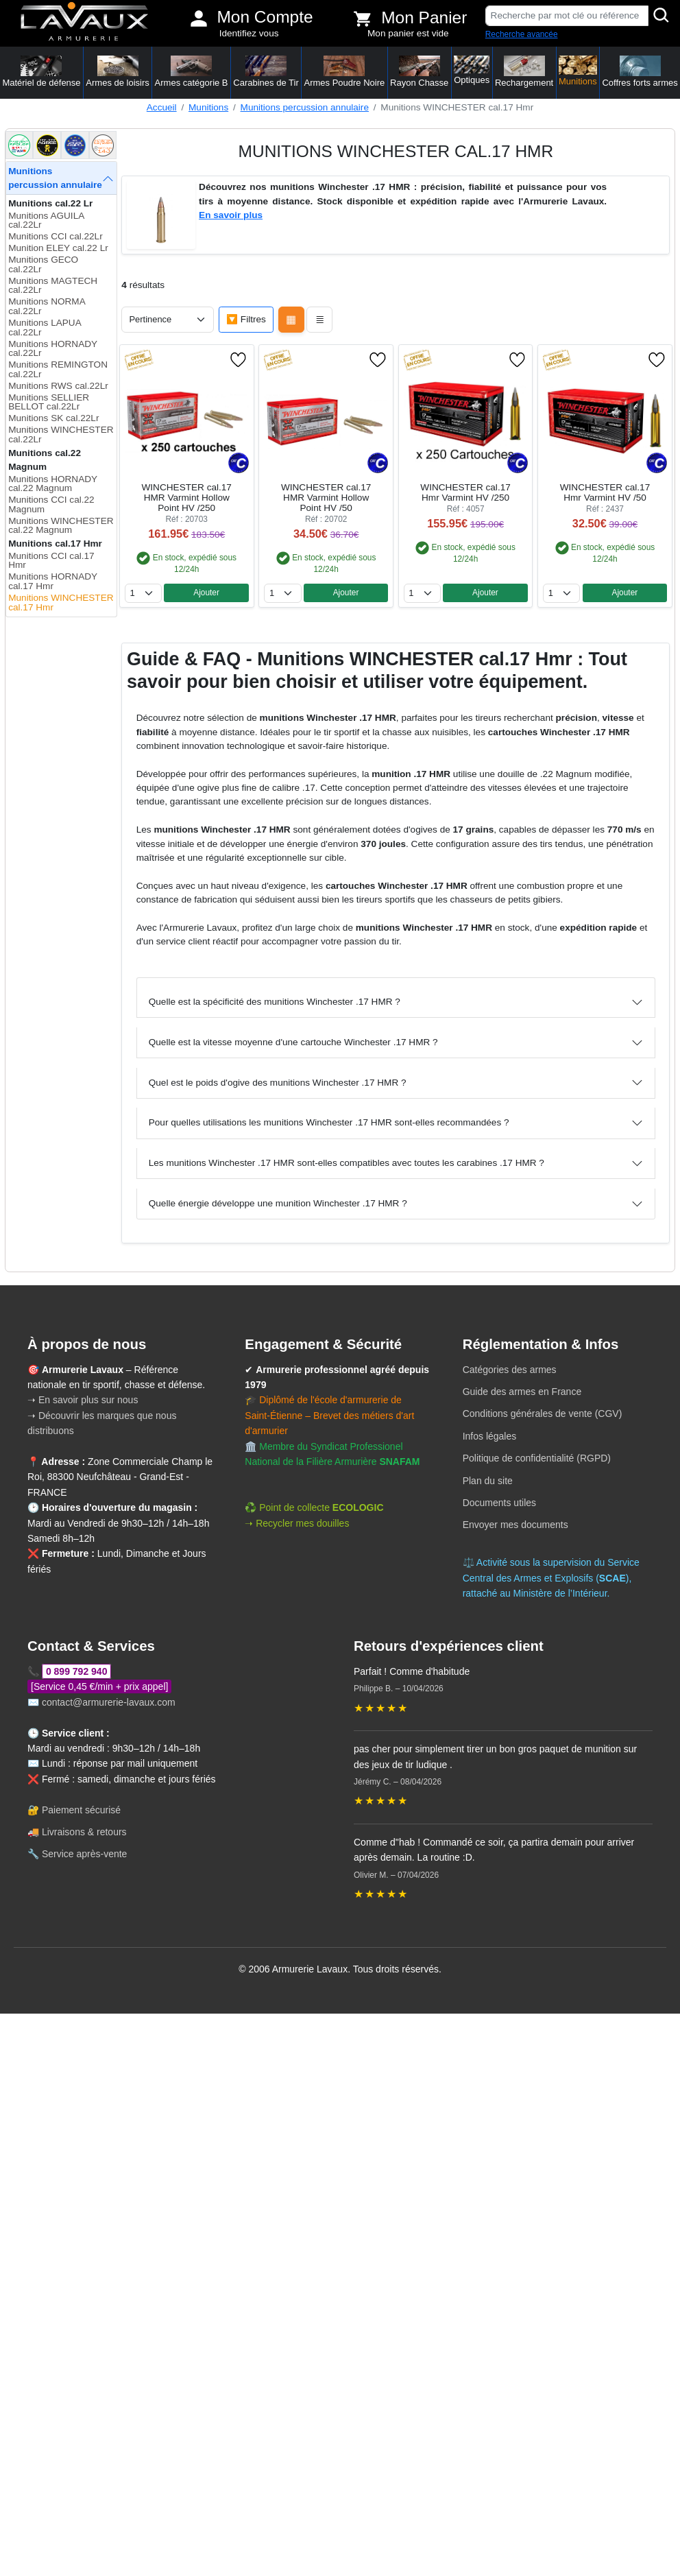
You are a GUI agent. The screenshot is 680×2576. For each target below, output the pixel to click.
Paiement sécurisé (81, 1809)
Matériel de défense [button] (41, 72)
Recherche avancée (521, 34)
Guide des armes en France (522, 1391)
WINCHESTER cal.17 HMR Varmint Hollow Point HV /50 (326, 497)
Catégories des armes (510, 1369)
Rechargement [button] (524, 72)
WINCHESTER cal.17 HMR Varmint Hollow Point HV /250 (187, 497)
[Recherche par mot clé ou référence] (566, 15)
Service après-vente (84, 1853)
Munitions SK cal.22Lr (53, 418)
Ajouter (206, 592)
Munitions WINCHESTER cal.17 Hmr (60, 602)
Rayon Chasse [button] (419, 72)
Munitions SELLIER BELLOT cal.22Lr (48, 402)
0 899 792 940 (77, 1671)
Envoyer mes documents (515, 1524)
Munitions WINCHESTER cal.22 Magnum (60, 526)
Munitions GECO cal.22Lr (43, 264)
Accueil (162, 107)
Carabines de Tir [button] (265, 72)
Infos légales (490, 1436)
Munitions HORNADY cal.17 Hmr (52, 581)
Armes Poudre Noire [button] (344, 72)
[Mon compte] (198, 18)
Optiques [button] (471, 70)
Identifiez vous (249, 33)
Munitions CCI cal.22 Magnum (51, 504)
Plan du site (488, 1480)
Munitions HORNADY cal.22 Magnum (52, 484)
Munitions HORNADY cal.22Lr (52, 349)
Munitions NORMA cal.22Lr (46, 306)
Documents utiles (499, 1502)
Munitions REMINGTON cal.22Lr (58, 369)
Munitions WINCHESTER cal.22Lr (60, 434)
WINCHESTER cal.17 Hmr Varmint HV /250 (465, 492)
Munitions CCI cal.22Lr (55, 236)
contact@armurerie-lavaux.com (108, 1702)
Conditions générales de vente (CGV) (542, 1413)
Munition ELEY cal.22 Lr (58, 248)
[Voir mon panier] (362, 18)
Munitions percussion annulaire (305, 107)
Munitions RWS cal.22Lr (58, 386)
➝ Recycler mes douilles (297, 1523)
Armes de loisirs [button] (117, 72)
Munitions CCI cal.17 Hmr (51, 561)
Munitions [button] (578, 71)
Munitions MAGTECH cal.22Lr (52, 286)
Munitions (208, 107)
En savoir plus (231, 215)
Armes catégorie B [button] (191, 72)
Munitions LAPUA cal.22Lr (44, 327)
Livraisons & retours (84, 1831)
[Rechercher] (661, 15)
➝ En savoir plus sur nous (82, 1399)
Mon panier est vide (408, 33)
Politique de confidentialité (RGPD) (537, 1458)
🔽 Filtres (246, 319)
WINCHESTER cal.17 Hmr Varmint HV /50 (605, 492)
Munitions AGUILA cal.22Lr (46, 220)
